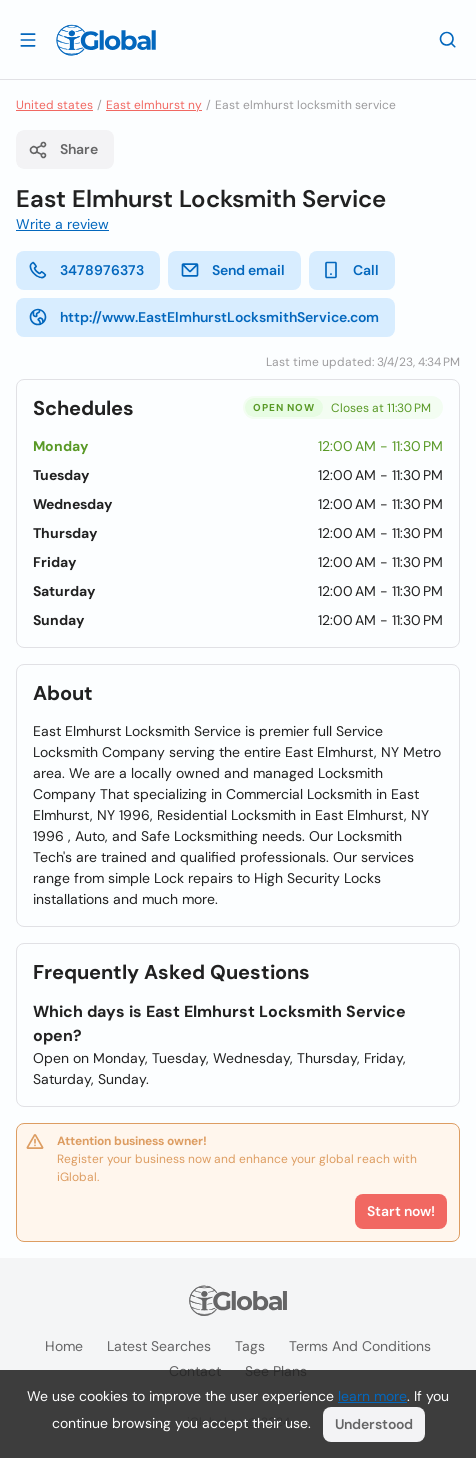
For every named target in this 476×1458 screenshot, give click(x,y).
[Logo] (106, 40)
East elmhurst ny (154, 105)
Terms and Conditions (360, 1346)
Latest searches (159, 1346)
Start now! (401, 1211)
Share (63, 150)
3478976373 (86, 270)
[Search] (448, 39)
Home (64, 1346)
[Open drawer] (28, 39)
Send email (232, 270)
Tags (250, 1346)
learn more (372, 1396)
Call (350, 270)
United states (54, 105)
